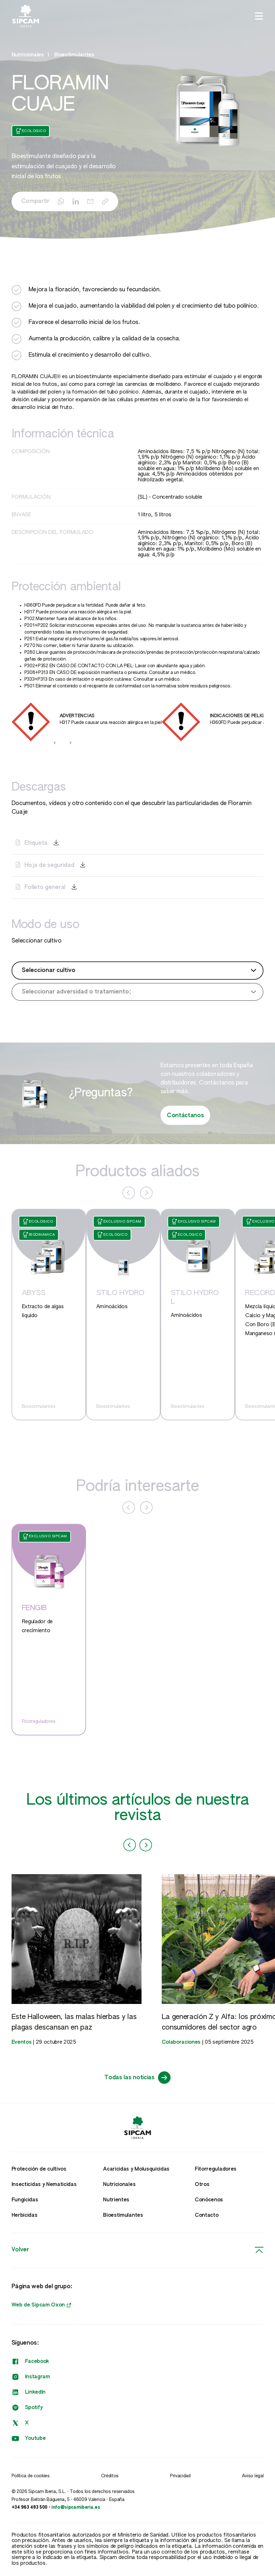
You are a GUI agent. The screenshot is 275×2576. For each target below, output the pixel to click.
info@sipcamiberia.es (75, 2507)
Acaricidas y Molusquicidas (136, 2169)
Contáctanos (185, 1115)
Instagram (31, 2377)
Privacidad (180, 2476)
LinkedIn (29, 2392)
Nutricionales (119, 2184)
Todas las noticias (137, 2077)
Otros (202, 2184)
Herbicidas (25, 2215)
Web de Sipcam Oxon (41, 2305)
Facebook (30, 2361)
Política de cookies (31, 2476)
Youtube (29, 2438)
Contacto (206, 2215)
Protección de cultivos (39, 2169)
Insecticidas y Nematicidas (44, 2184)
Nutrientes (116, 2200)
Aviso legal (252, 2476)
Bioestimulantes (74, 55)
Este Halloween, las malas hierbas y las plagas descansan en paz (74, 2022)
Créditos (110, 2476)
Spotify (27, 2408)
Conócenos (209, 2200)
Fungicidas (25, 2200)
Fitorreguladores (215, 2169)
